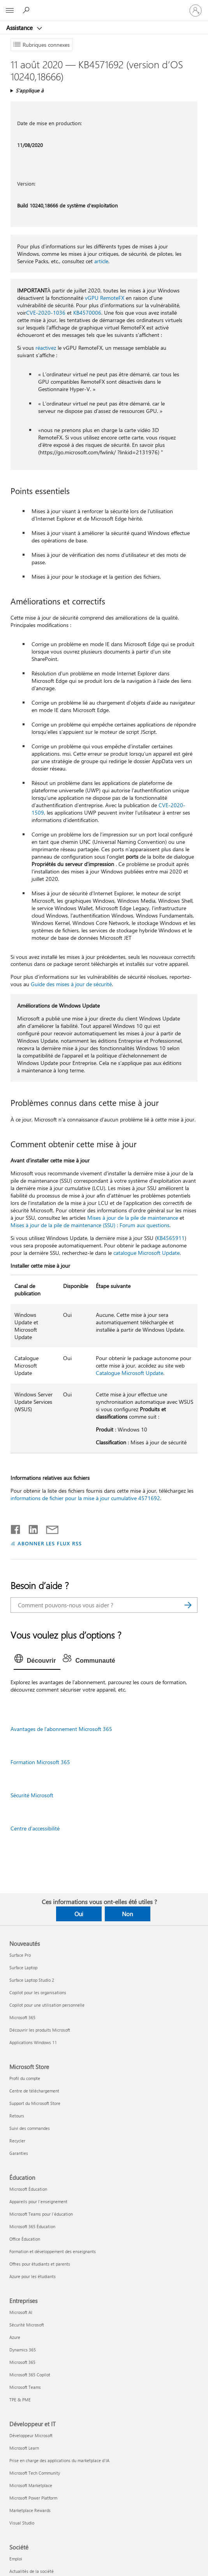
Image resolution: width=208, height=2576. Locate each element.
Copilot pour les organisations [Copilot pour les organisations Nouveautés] (37, 1992)
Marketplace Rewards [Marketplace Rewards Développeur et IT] (30, 2510)
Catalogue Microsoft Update (129, 1373)
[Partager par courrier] (48, 1528)
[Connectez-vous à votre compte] (195, 10)
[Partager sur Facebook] (16, 1528)
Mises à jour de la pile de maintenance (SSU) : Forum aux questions (90, 1225)
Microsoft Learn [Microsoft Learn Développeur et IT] (24, 2448)
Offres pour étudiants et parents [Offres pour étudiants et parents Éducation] (39, 2264)
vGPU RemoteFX (104, 297)
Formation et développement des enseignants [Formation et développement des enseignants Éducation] (52, 2251)
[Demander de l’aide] (27, 10)
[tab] (37, 1661)
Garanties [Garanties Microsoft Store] (18, 2153)
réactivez (45, 347)
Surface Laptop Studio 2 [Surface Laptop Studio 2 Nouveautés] (31, 1980)
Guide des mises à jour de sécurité (71, 984)
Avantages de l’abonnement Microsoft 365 (61, 1729)
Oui (78, 1914)
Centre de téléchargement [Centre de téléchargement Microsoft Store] (34, 2091)
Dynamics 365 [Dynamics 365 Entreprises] (22, 2350)
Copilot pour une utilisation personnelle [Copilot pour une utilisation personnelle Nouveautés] (47, 2005)
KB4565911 (171, 1238)
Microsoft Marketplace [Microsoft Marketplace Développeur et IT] (30, 2485)
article (101, 261)
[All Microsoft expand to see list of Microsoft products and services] (9, 10)
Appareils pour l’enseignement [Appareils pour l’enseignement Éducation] (38, 2201)
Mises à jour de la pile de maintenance (132, 1217)
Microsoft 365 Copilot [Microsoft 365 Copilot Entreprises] (29, 2375)
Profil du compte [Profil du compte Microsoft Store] (24, 2078)
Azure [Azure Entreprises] (14, 2337)
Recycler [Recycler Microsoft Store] (17, 2141)
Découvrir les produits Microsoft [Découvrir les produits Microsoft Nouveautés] (39, 2030)
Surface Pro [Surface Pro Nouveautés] (20, 1955)
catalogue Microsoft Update (146, 1252)
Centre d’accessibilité (35, 1828)
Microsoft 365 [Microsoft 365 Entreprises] (22, 2362)
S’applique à (30, 90)
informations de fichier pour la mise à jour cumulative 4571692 (85, 1498)
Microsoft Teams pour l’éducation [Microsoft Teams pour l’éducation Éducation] (41, 2214)
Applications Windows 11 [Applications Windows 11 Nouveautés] (33, 2042)
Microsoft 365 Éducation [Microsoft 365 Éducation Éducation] (32, 2226)
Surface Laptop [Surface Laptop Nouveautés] (23, 1967)
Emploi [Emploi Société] (15, 2559)
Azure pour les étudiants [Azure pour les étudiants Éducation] (32, 2276)
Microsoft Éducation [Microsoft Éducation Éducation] (28, 2189)
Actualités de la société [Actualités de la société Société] (31, 2571)
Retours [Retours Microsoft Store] (16, 2116)
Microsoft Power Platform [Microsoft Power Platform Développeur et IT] (33, 2498)
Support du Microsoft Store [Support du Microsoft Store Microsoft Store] (34, 2103)
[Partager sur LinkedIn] (30, 1528)
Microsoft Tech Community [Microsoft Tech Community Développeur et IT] (34, 2473)
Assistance (20, 28)
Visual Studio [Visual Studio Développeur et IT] (21, 2523)
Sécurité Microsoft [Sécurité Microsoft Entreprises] (26, 2325)
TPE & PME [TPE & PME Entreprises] (20, 2399)
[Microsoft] (103, 6)
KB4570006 (87, 312)
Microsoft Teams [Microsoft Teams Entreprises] (25, 2387)
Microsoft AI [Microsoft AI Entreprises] (20, 2312)
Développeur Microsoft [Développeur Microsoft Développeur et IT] (31, 2435)
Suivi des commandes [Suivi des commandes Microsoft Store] (29, 2128)
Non (127, 1914)
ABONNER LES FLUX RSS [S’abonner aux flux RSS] (50, 1543)
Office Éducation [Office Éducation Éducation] (24, 2239)
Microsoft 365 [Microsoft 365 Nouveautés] (22, 2017)
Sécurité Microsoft (32, 1795)
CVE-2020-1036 (45, 312)
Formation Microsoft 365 (40, 1762)
